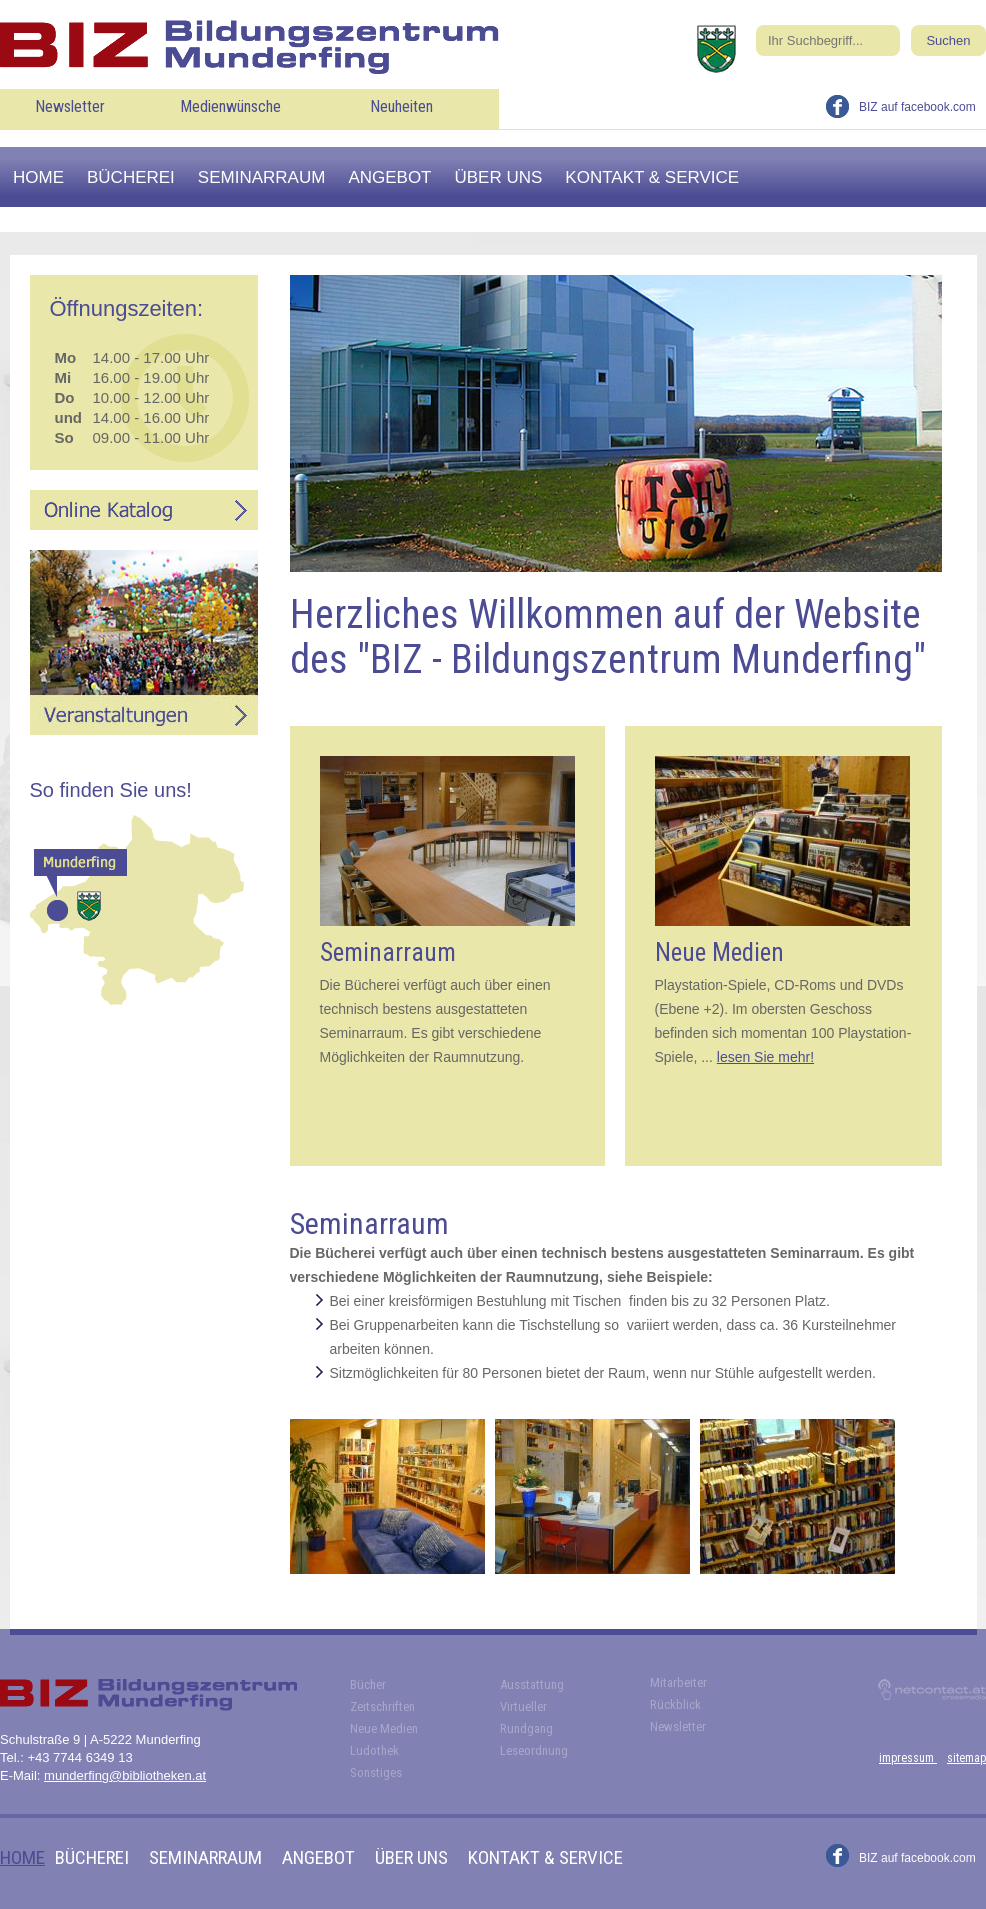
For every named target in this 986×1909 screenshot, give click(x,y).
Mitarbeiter (678, 1682)
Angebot (389, 177)
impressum (908, 1758)
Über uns (499, 177)
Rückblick (675, 1704)
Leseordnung (534, 1750)
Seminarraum (262, 177)
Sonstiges (376, 1772)
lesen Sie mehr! (765, 1057)
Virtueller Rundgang (526, 1717)
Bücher (368, 1684)
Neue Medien (384, 1728)
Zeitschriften (382, 1706)
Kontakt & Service (652, 177)
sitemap (966, 1758)
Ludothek (374, 1750)
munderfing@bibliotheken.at (125, 1775)
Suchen (948, 40)
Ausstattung (532, 1684)
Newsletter (70, 106)
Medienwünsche (230, 106)
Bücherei (131, 177)
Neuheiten (401, 106)
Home (38, 177)
